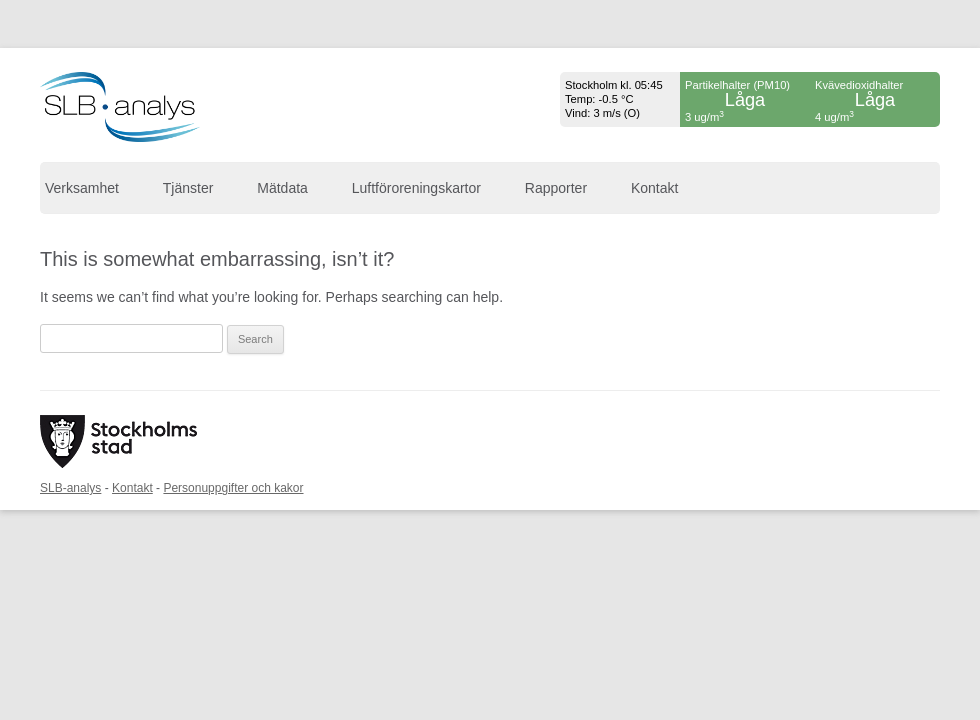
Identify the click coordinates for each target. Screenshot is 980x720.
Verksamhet (82, 188)
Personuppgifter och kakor (233, 488)
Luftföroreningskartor (416, 188)
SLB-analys (70, 488)
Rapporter (556, 188)
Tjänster (188, 188)
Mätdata (282, 188)
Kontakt (654, 188)
